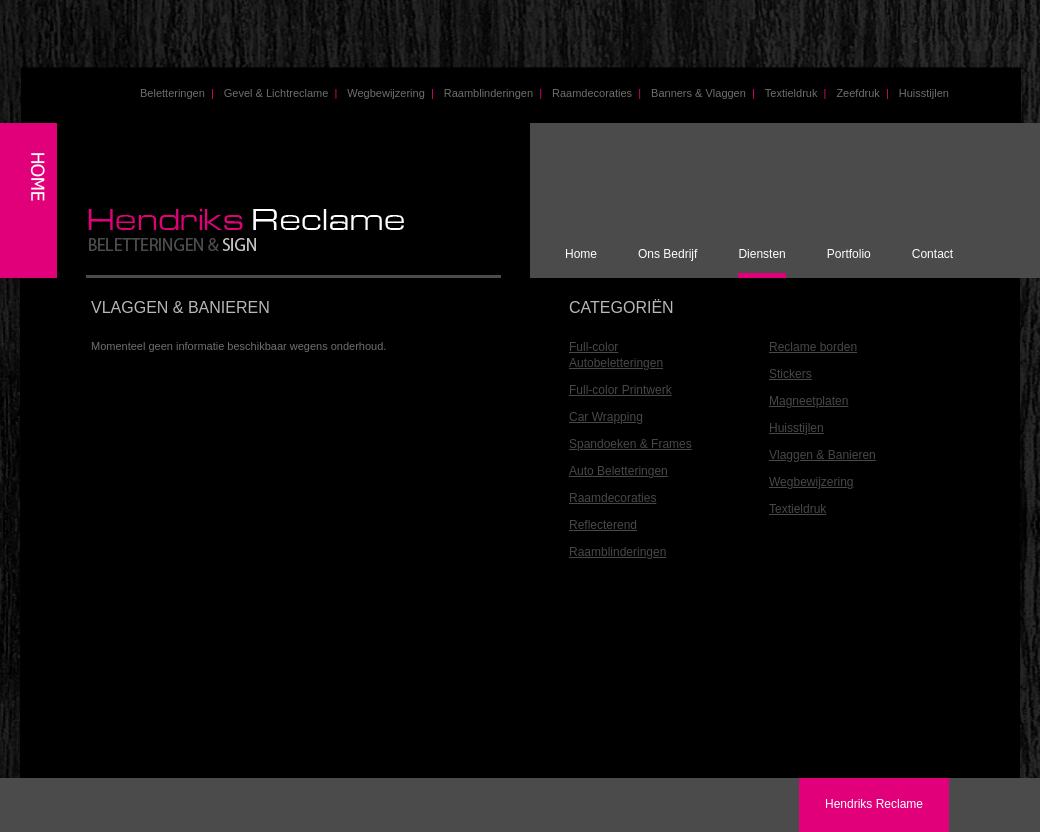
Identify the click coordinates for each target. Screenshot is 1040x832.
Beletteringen (177, 93)
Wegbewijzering (390, 93)
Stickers (790, 374)
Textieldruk (796, 93)
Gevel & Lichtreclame (281, 93)
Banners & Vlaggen (703, 93)
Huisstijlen (924, 93)
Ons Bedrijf (667, 254)
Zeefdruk (862, 93)
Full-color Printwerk (620, 390)
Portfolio (849, 254)
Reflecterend (603, 525)
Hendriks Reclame (874, 804)
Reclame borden (813, 347)
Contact (932, 254)
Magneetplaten (808, 401)
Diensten (761, 254)
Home (581, 254)
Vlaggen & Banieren (822, 455)
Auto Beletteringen (618, 471)
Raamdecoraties (596, 93)
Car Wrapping (606, 417)
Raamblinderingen (493, 93)
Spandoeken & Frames (630, 444)
